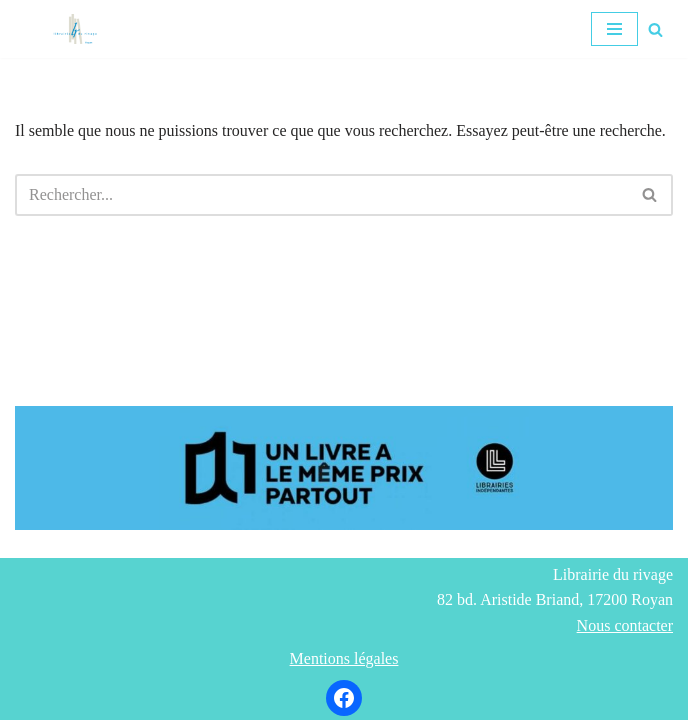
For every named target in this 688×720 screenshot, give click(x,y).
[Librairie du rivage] (80, 29)
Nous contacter (625, 625)
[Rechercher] (655, 29)
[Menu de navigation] (614, 29)
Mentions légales (344, 658)
